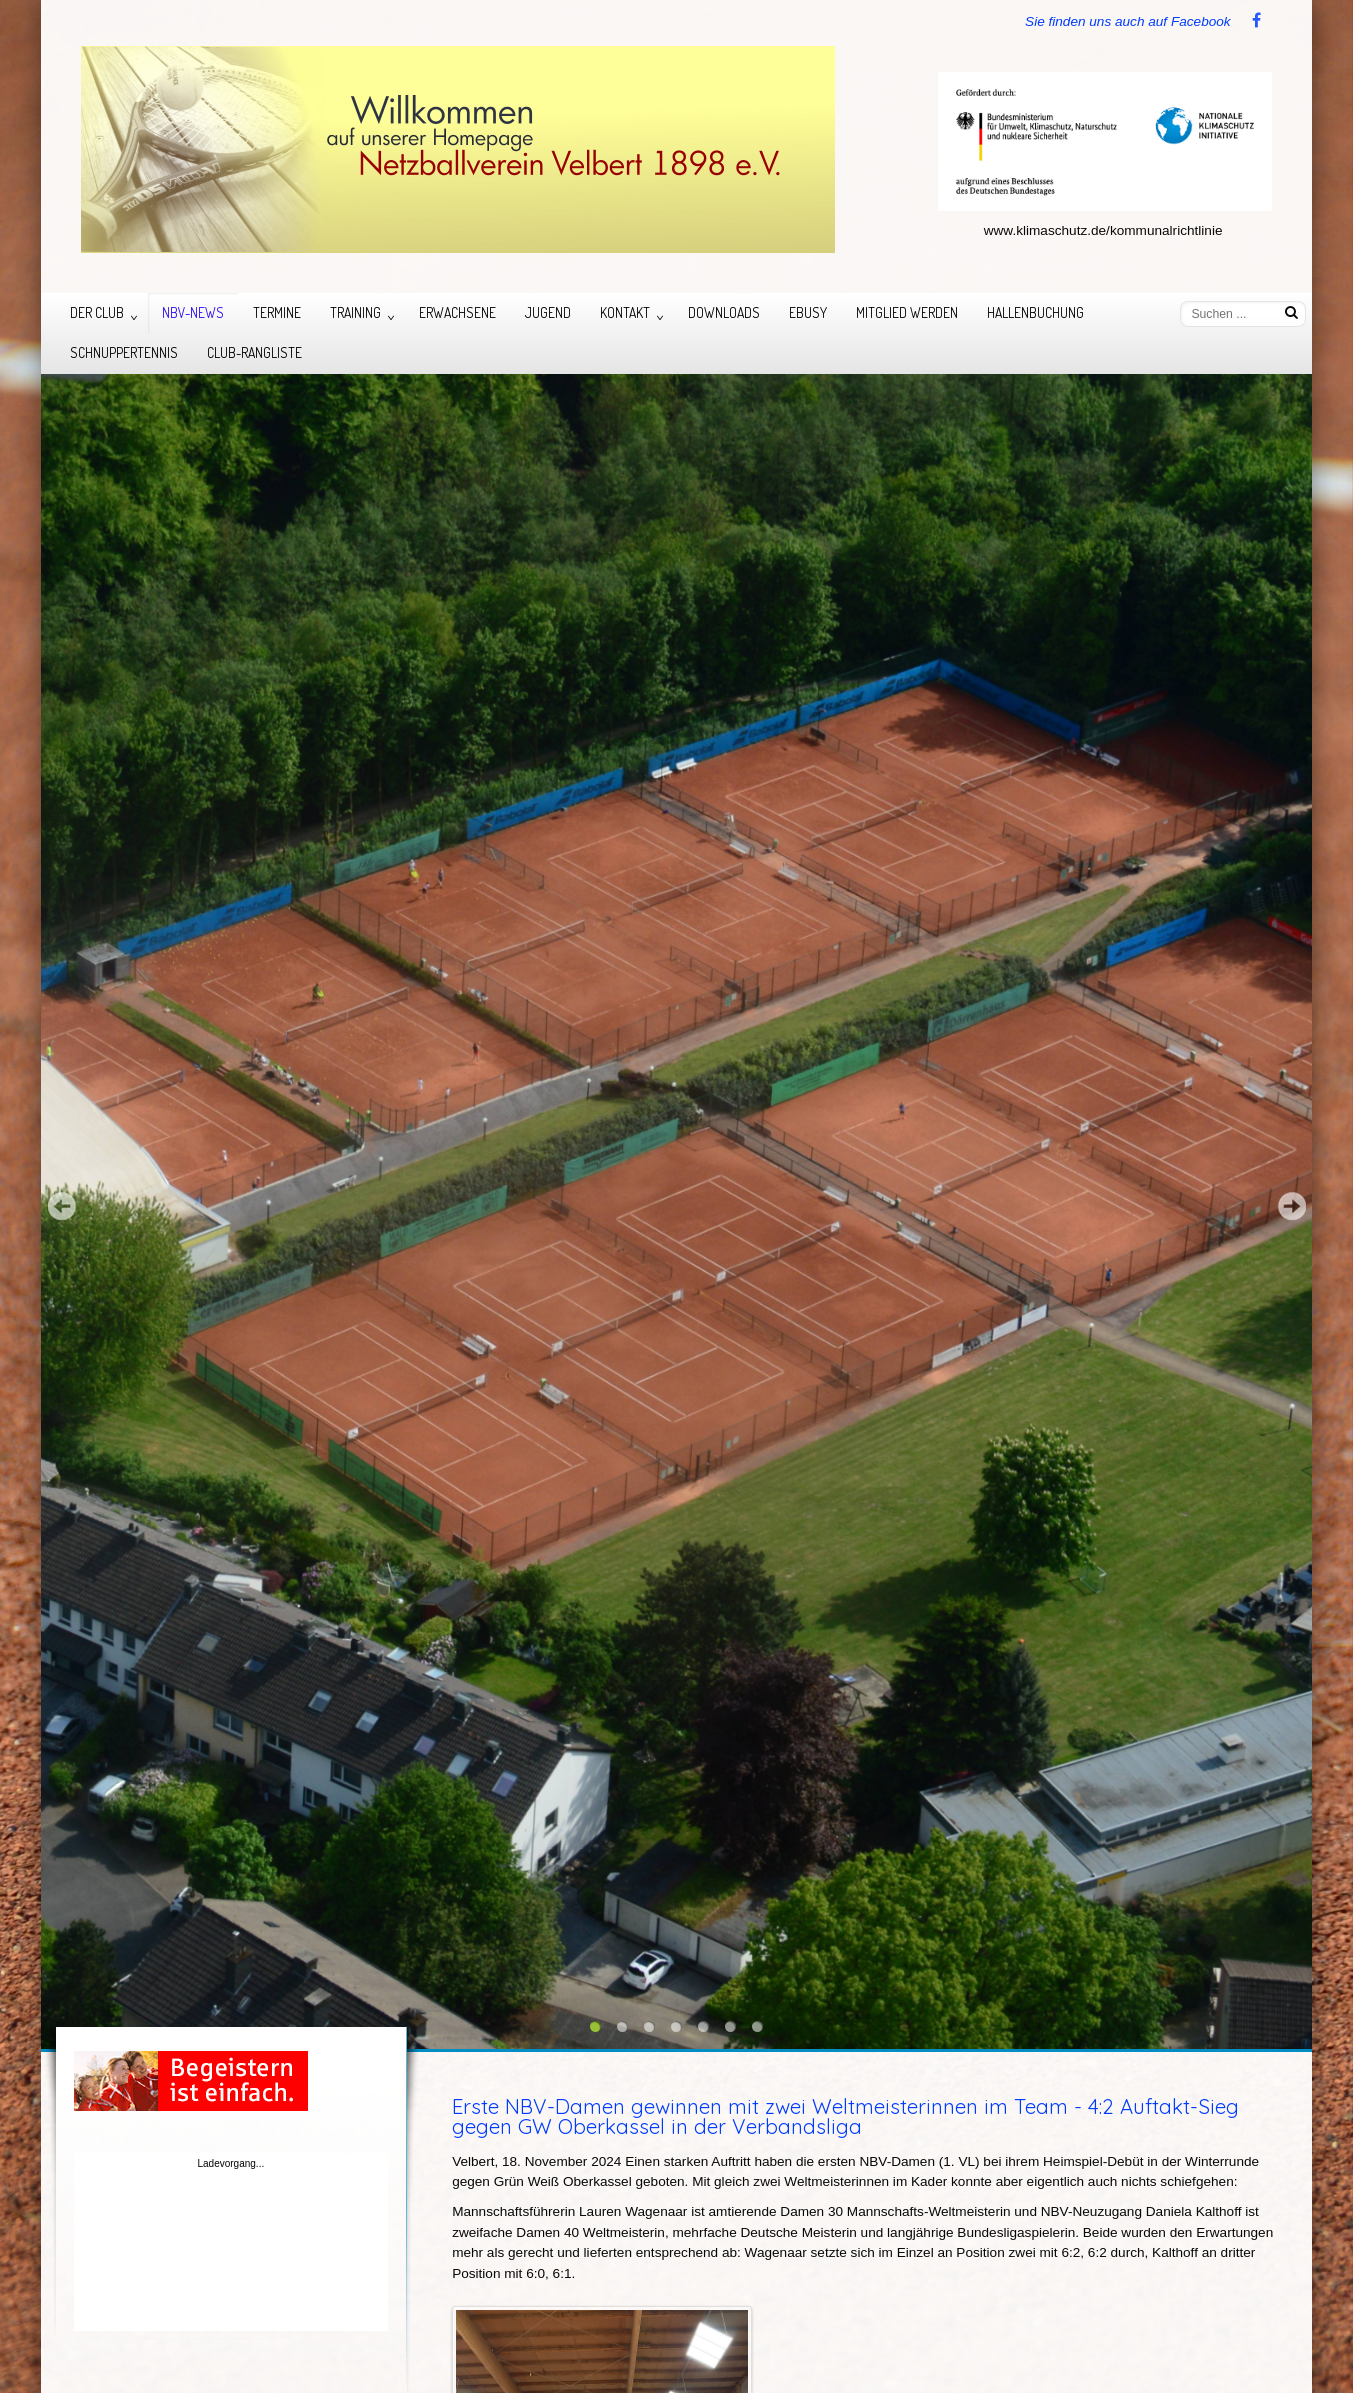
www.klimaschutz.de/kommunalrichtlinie (1103, 230)
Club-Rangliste (254, 352)
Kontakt (625, 312)
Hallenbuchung (1035, 312)
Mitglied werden (907, 312)
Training (355, 312)
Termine (277, 312)
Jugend (548, 312)
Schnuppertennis (124, 352)
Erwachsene (457, 312)
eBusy (808, 312)
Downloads (724, 312)
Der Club (97, 312)
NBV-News (193, 312)
